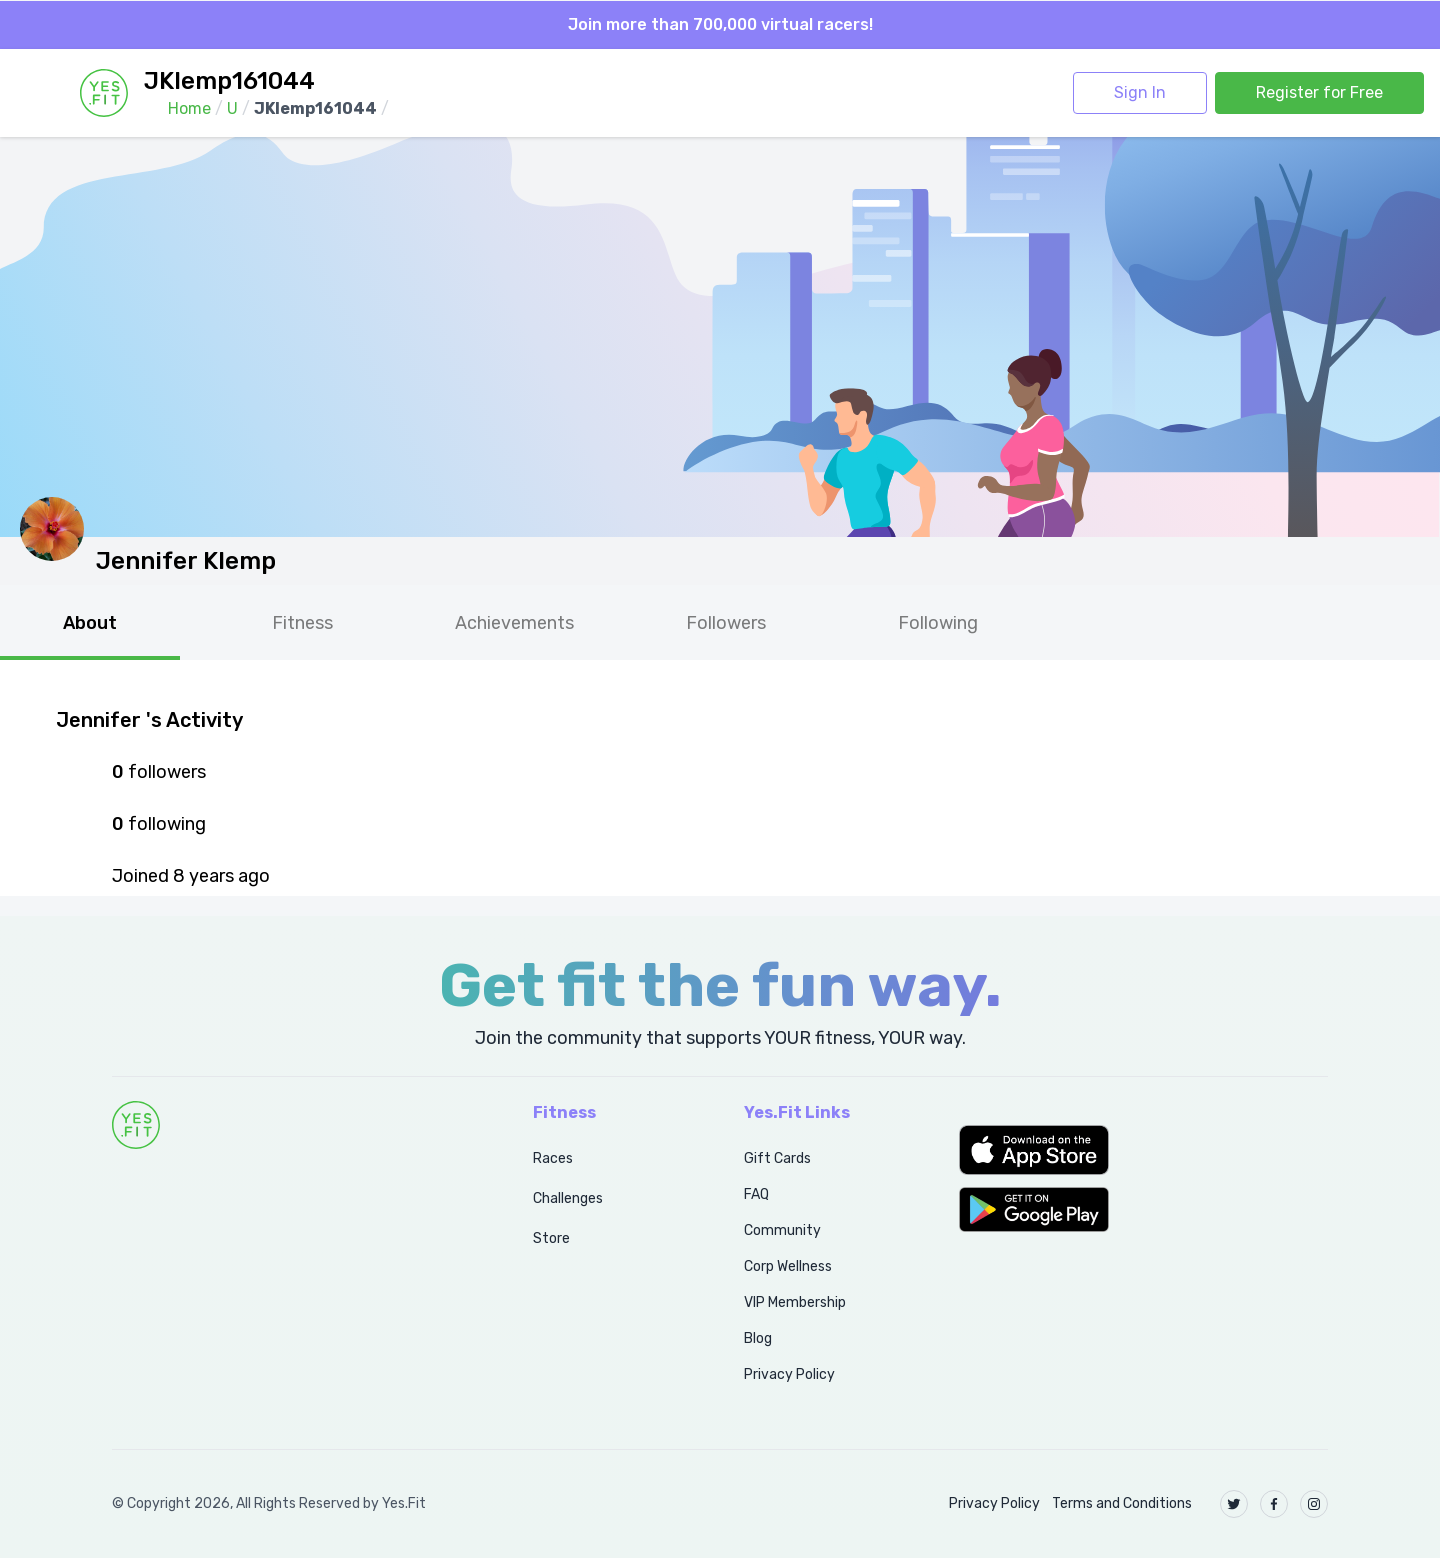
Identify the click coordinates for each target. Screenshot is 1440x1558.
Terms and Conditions (1122, 1503)
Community (782, 1230)
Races (553, 1158)
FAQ (756, 1194)
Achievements (514, 623)
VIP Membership (795, 1302)
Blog (758, 1338)
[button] (1143, 1150)
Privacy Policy (789, 1374)
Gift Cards (777, 1158)
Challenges (568, 1198)
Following (938, 623)
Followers (726, 623)
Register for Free (1319, 92)
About (90, 623)
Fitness (302, 623)
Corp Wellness (788, 1266)
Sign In (1140, 92)
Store (551, 1238)
